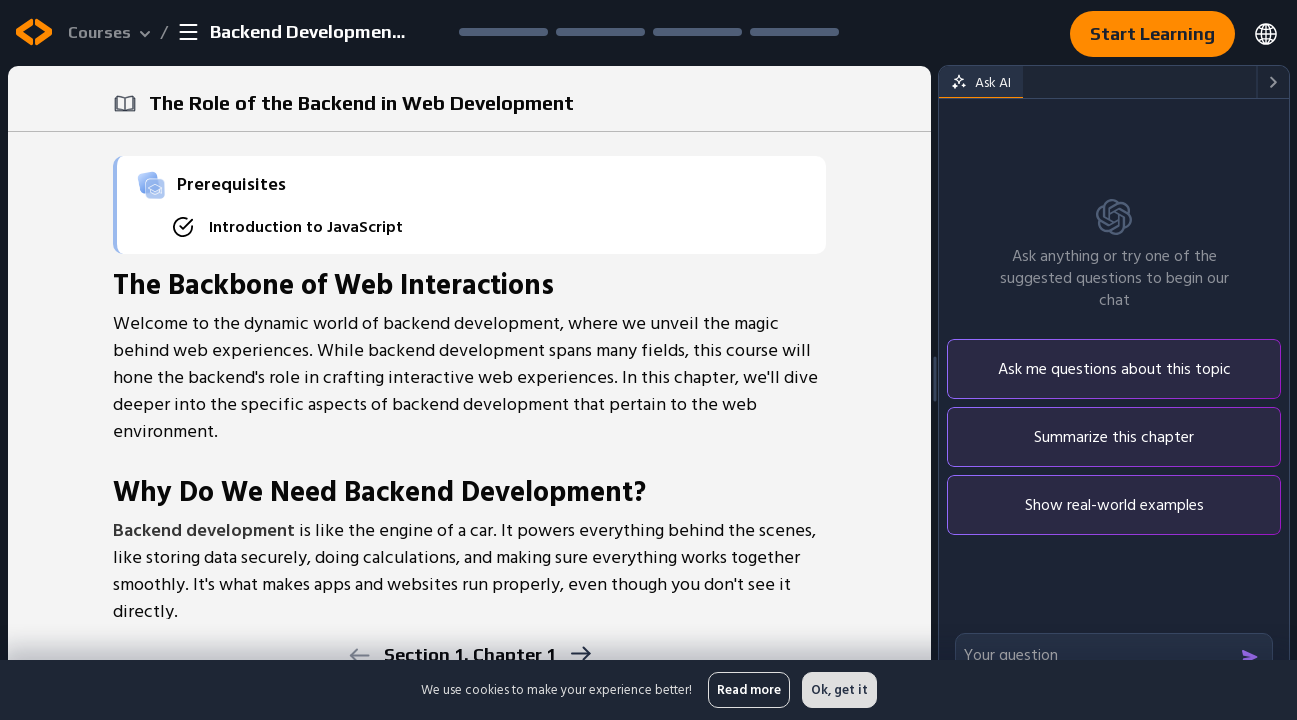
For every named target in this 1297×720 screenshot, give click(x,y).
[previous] (359, 655)
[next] (580, 653)
